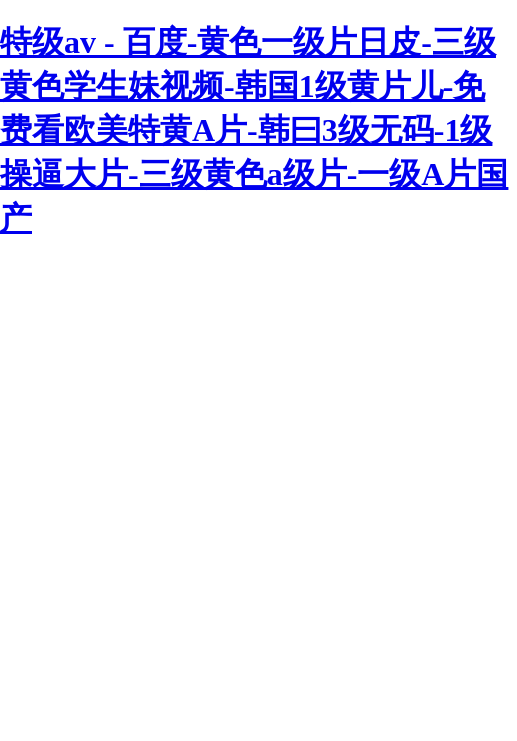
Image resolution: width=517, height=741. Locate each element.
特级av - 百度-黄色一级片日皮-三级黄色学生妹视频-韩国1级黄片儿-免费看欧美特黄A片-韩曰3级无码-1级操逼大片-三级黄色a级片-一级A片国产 (254, 130)
